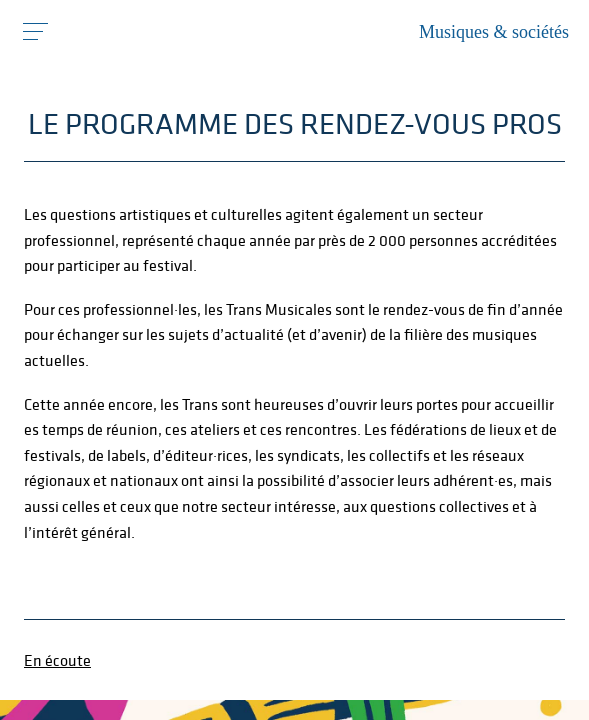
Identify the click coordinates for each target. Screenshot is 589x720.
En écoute (57, 660)
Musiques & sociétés (494, 32)
